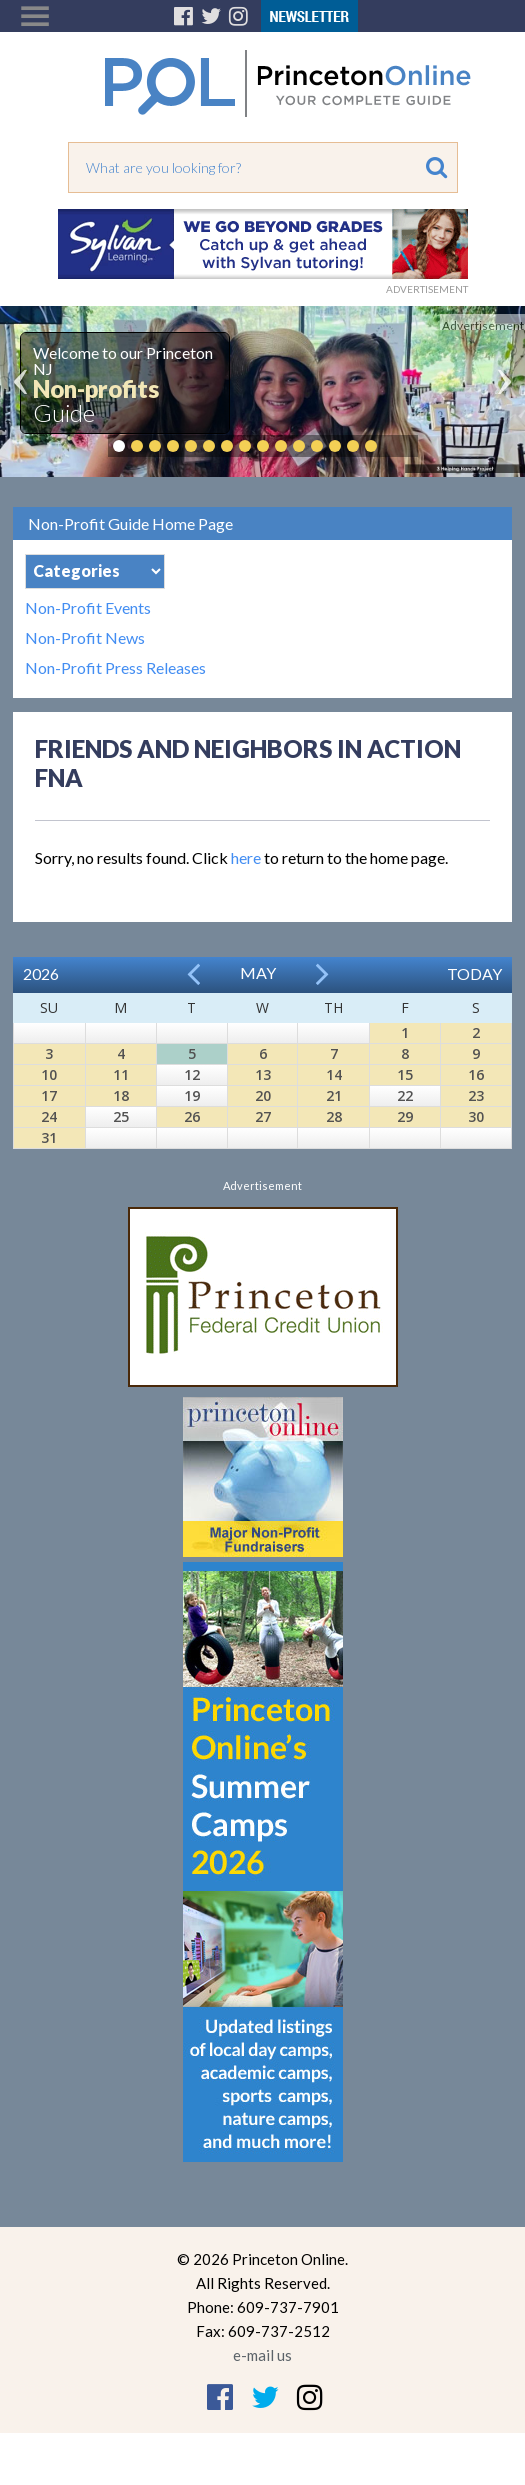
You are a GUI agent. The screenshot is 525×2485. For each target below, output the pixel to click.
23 (476, 1095)
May (258, 972)
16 (476, 1074)
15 (405, 1074)
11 (121, 1074)
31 (49, 1137)
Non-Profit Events (88, 608)
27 (263, 1116)
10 (49, 1074)
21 (334, 1095)
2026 (41, 973)
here (246, 857)
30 (476, 1116)
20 (263, 1095)
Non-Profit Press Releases (115, 668)
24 (49, 1116)
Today (474, 973)
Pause (401, 446)
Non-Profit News (85, 638)
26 (192, 1116)
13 (263, 1074)
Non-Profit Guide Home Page (130, 523)
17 (49, 1095)
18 (121, 1095)
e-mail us (262, 2355)
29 (405, 1116)
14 (334, 1074)
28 (334, 1116)
